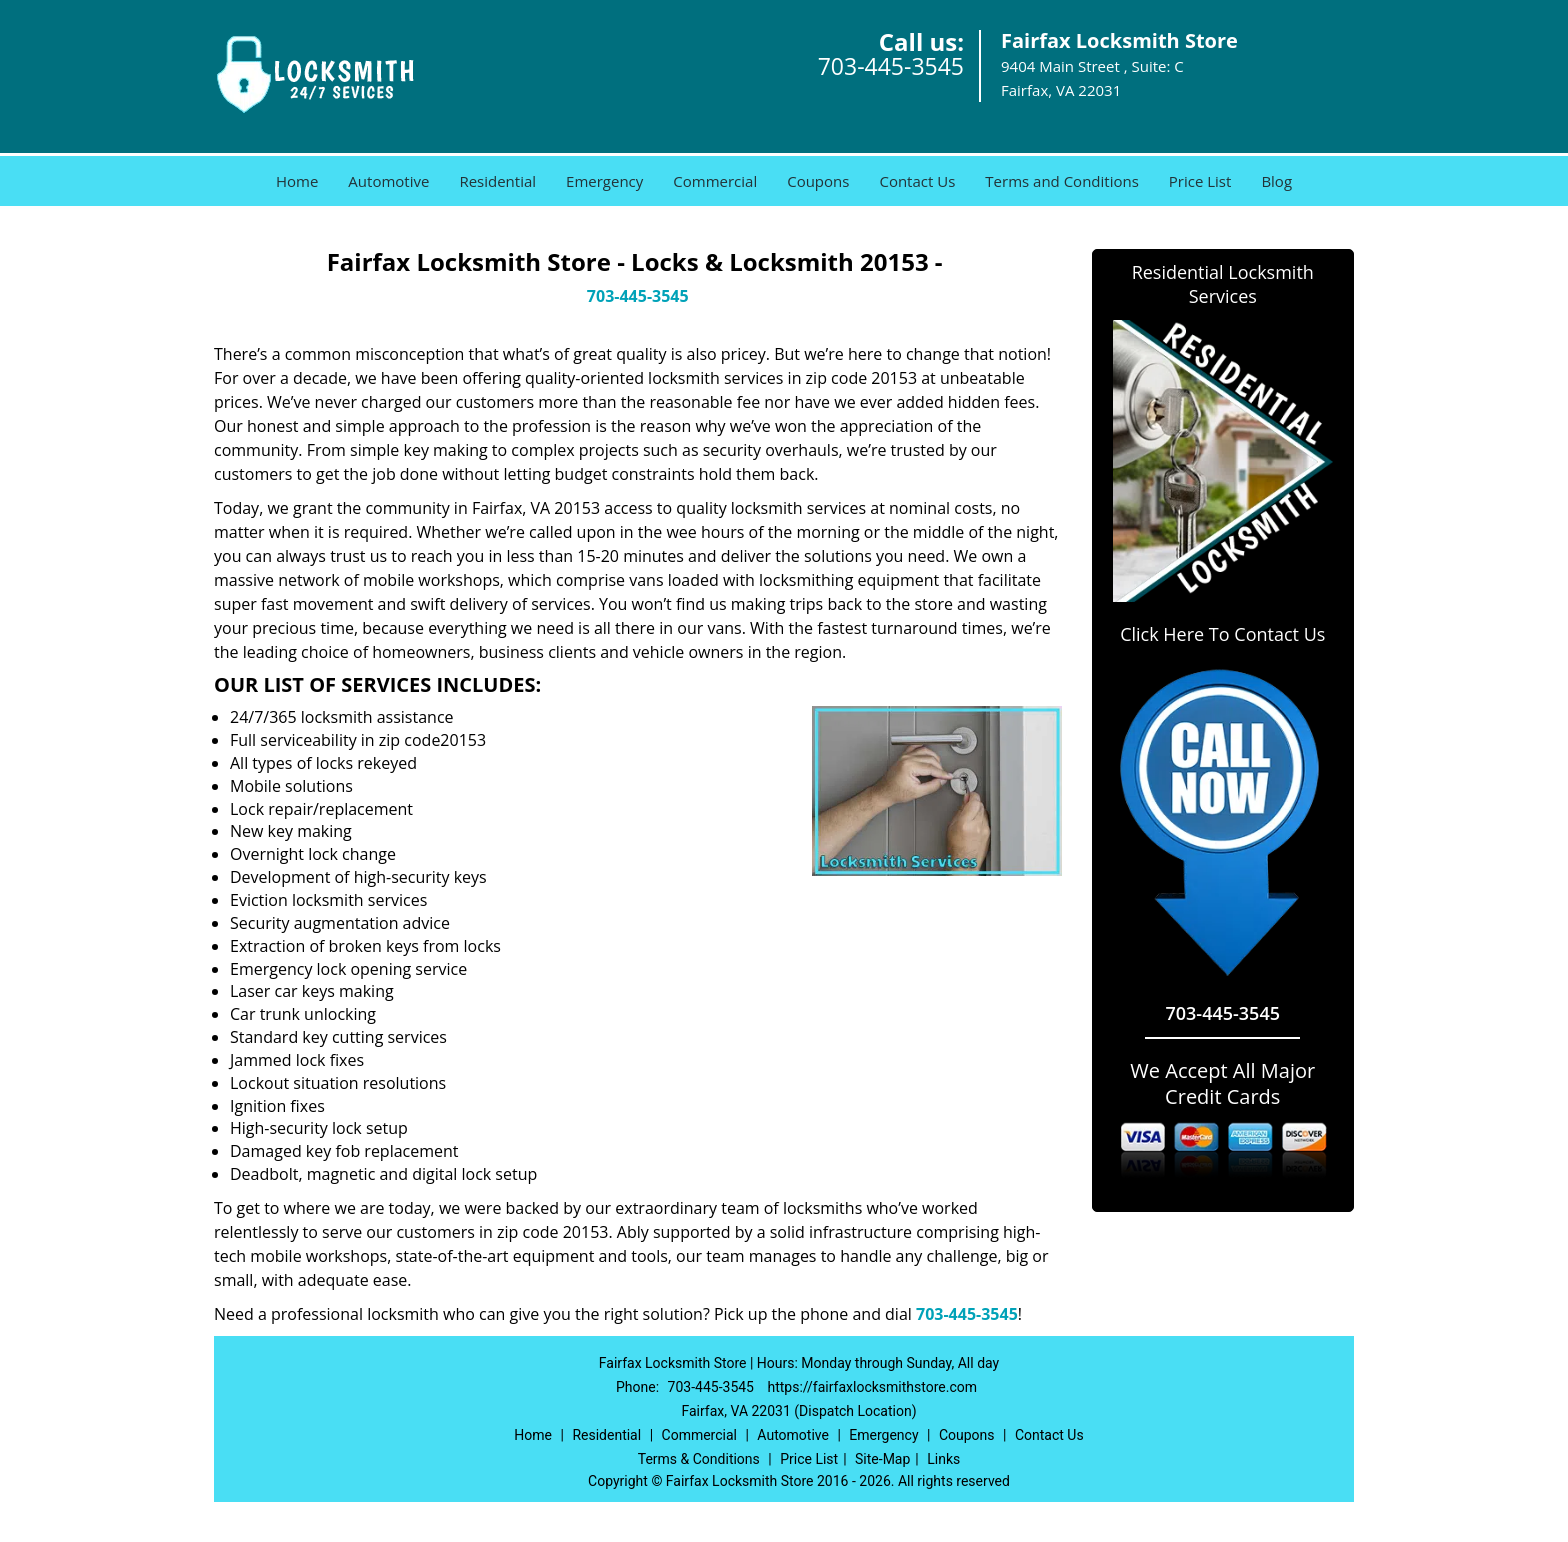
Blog (1276, 181)
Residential (497, 181)
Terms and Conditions (1062, 181)
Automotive (388, 181)
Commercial (715, 181)
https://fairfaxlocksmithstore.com (872, 1387)
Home (297, 181)
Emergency (604, 181)
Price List (1200, 181)
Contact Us (917, 181)
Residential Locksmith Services (1223, 284)
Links (943, 1459)
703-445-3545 (891, 66)
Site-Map (882, 1459)
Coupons (818, 181)
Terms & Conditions (699, 1459)
